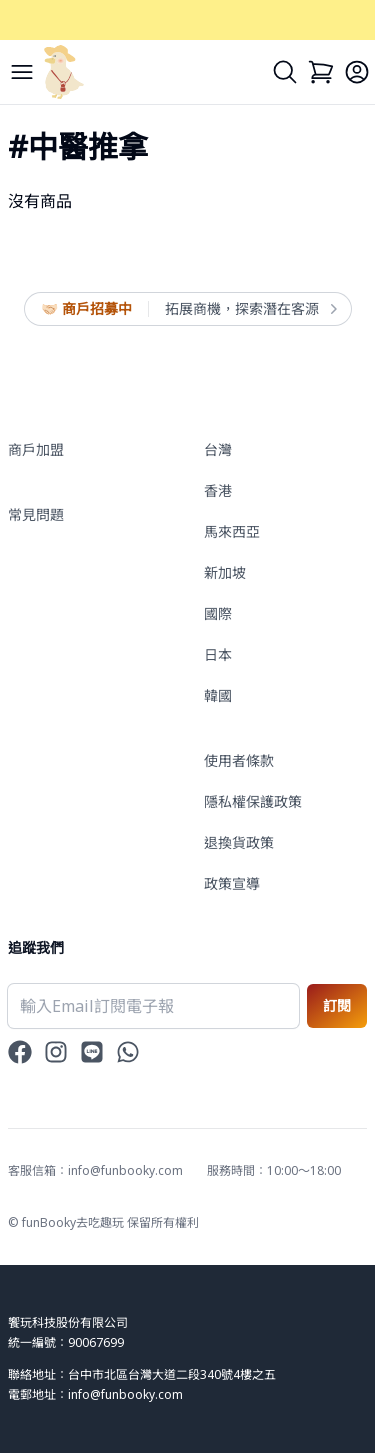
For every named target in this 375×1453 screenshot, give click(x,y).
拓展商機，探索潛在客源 (250, 309)
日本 (218, 654)
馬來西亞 (232, 531)
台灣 (218, 449)
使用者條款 (239, 760)
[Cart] (321, 72)
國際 (218, 613)
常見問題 (36, 514)
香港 (218, 490)
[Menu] (22, 72)
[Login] (357, 72)
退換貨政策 (239, 842)
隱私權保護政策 (253, 801)
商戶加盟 (36, 449)
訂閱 (337, 1005)
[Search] (285, 72)
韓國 (218, 695)
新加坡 (225, 572)
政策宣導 (232, 883)
